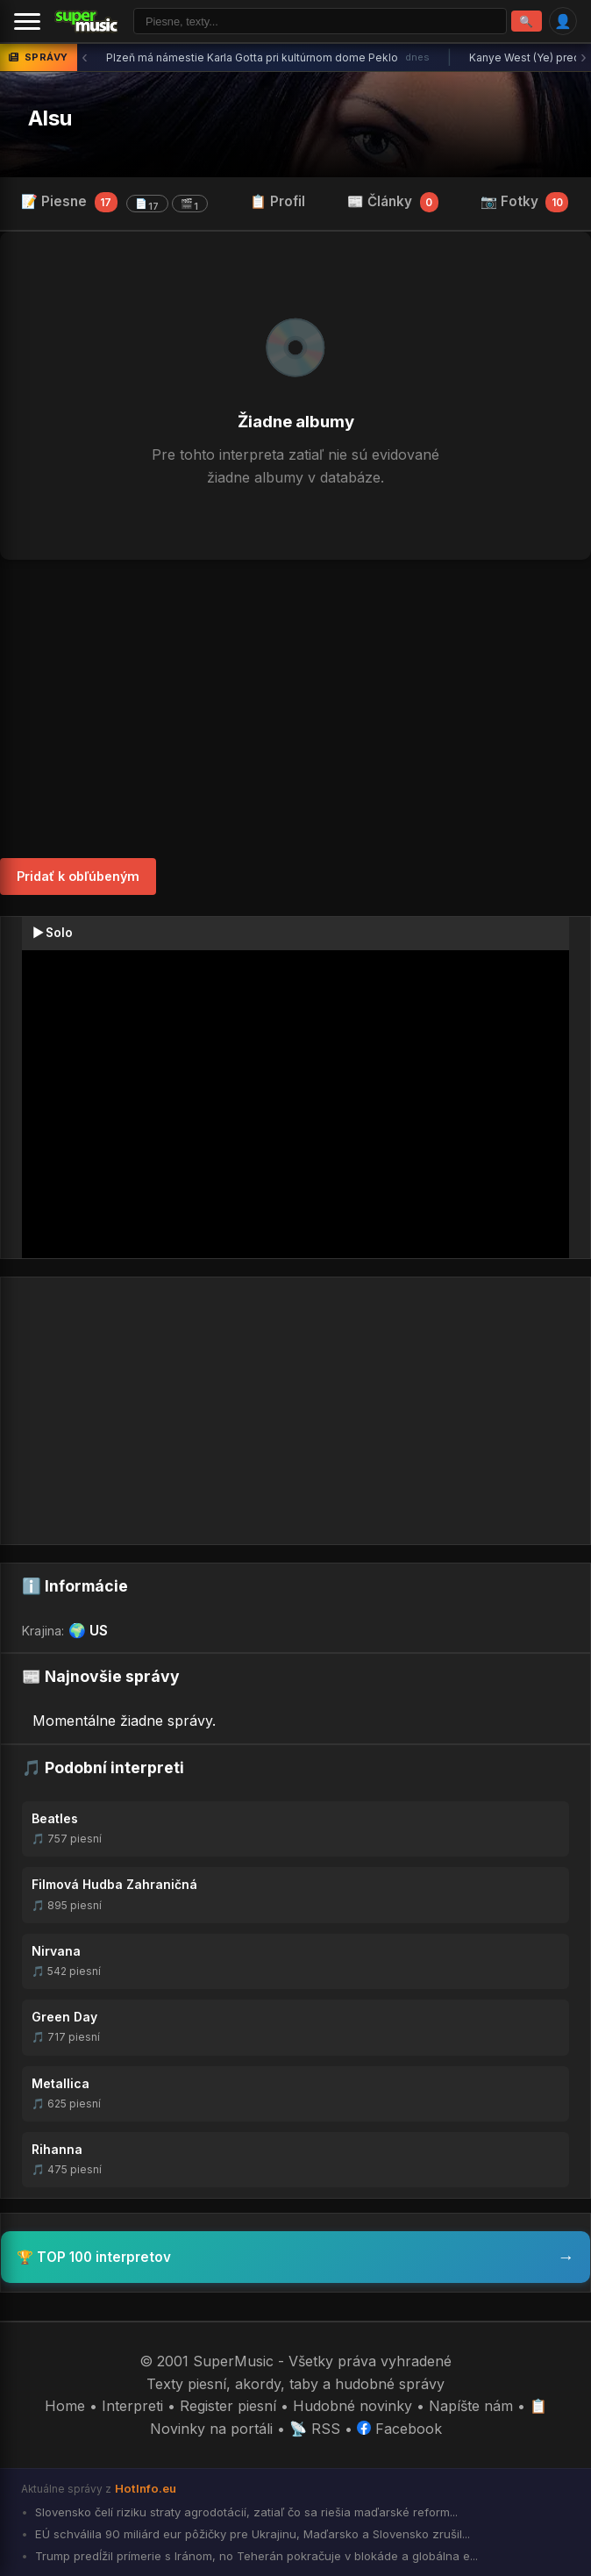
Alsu (50, 118)
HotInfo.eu (145, 2488)
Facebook (399, 2428)
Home (65, 2406)
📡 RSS (314, 2428)
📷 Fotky (525, 201)
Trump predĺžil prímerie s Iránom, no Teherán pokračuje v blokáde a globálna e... (255, 2556)
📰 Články (392, 201)
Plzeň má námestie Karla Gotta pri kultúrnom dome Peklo (268, 58)
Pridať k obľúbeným (78, 876)
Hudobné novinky (352, 2406)
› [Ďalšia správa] (583, 57)
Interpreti (132, 2406)
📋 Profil (277, 201)
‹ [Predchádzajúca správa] (85, 57)
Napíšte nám (471, 2406)
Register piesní (228, 2406)
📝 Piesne (114, 202)
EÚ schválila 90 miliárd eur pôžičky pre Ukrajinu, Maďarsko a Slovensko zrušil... (251, 2534)
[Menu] (27, 21)
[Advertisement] (295, 709)
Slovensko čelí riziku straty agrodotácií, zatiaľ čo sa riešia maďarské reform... (245, 2512)
